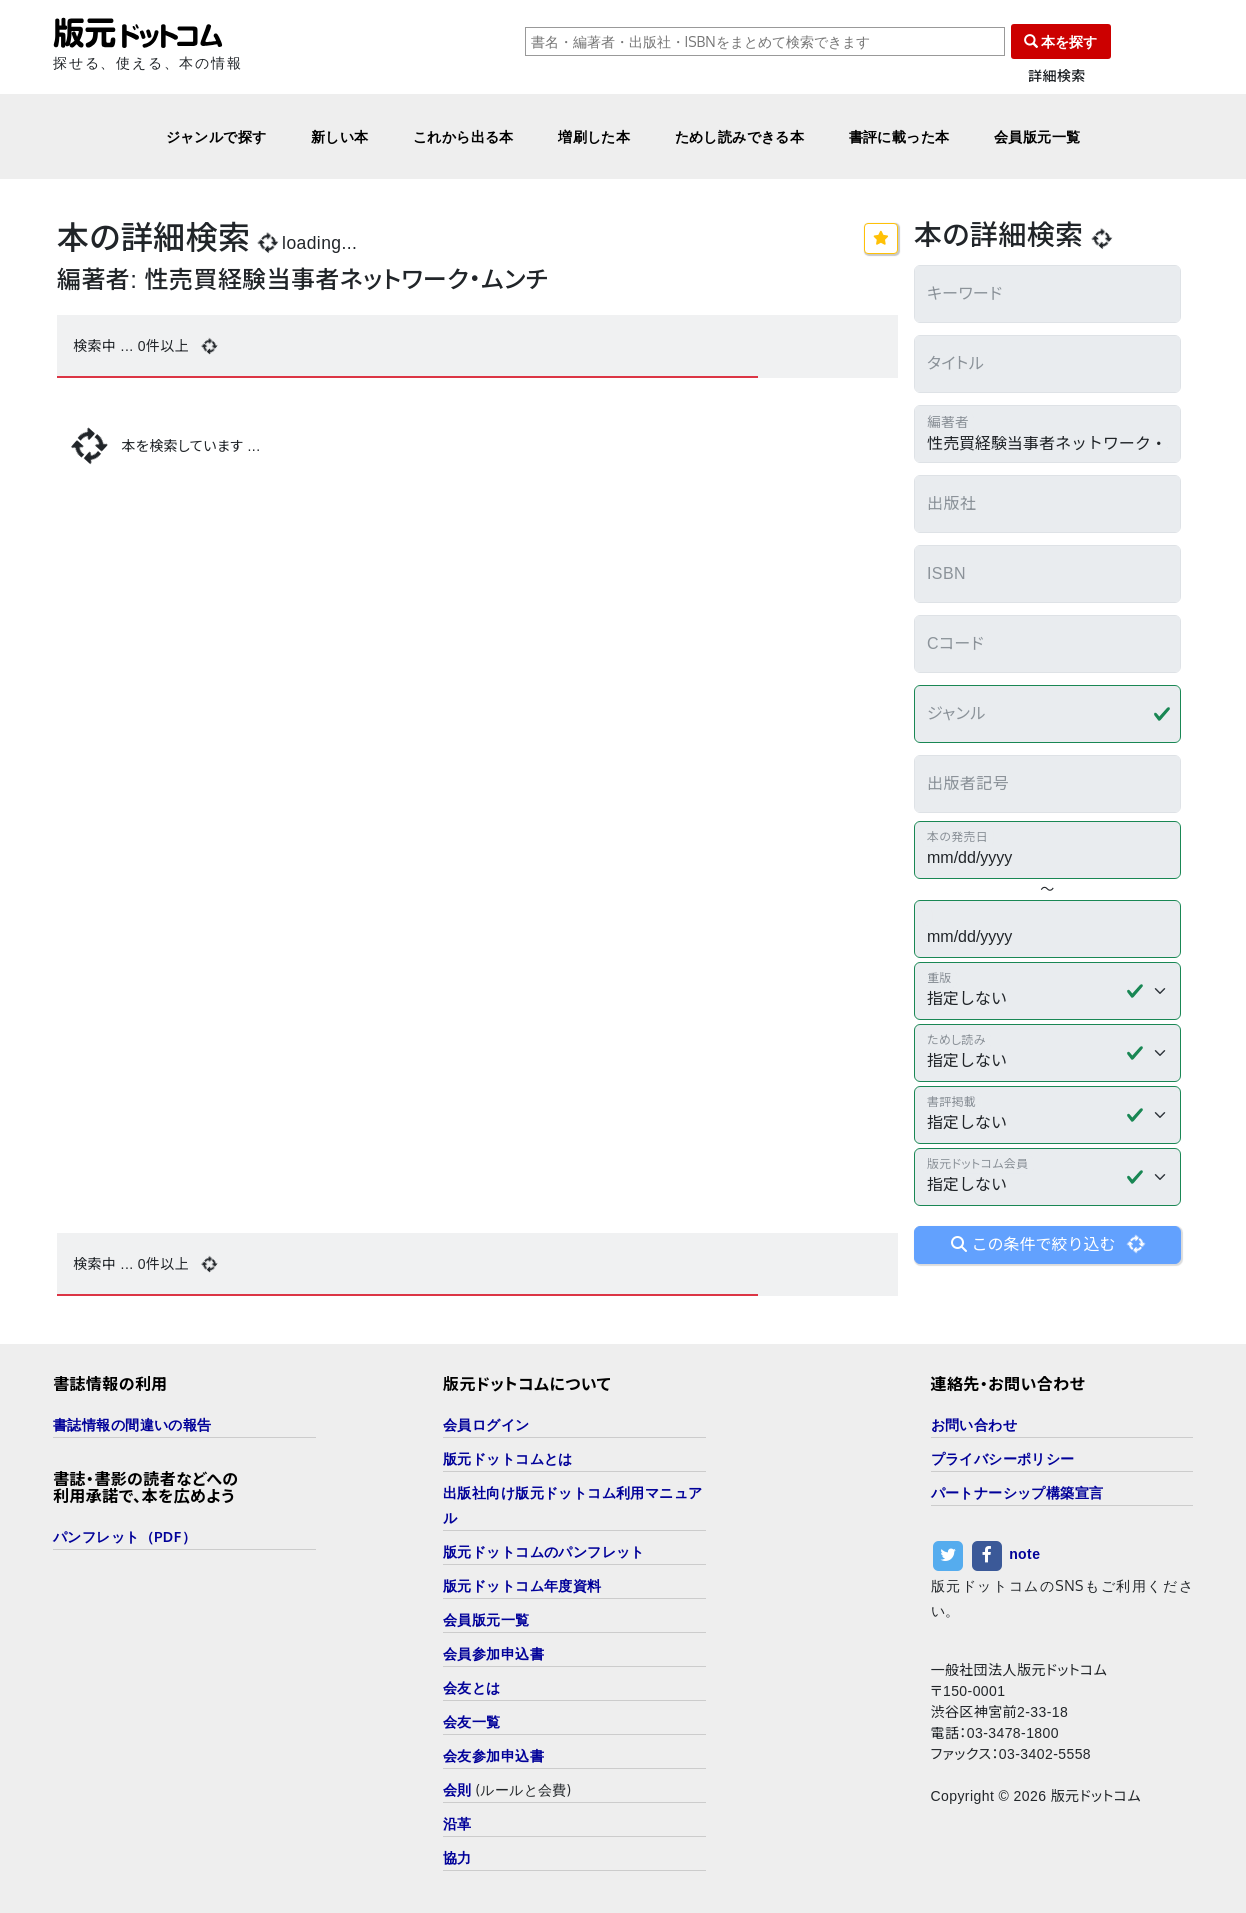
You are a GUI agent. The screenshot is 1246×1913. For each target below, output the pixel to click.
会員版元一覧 (1037, 136)
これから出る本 (463, 136)
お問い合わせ (974, 1424)
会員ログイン (486, 1424)
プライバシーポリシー (1003, 1458)
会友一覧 (472, 1721)
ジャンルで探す (216, 136)
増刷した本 (594, 136)
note (1024, 1554)
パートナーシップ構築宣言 (1017, 1492)
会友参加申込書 (493, 1755)
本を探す (1061, 41)
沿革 (457, 1823)
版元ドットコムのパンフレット (544, 1551)
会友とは (472, 1687)
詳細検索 (1057, 76)
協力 (457, 1857)
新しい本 (340, 136)
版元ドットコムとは (508, 1458)
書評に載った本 (899, 136)
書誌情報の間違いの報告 (132, 1424)
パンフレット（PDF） (124, 1536)
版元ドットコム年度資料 (522, 1585)
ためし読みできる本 (740, 136)
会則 (457, 1789)
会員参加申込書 (493, 1653)
